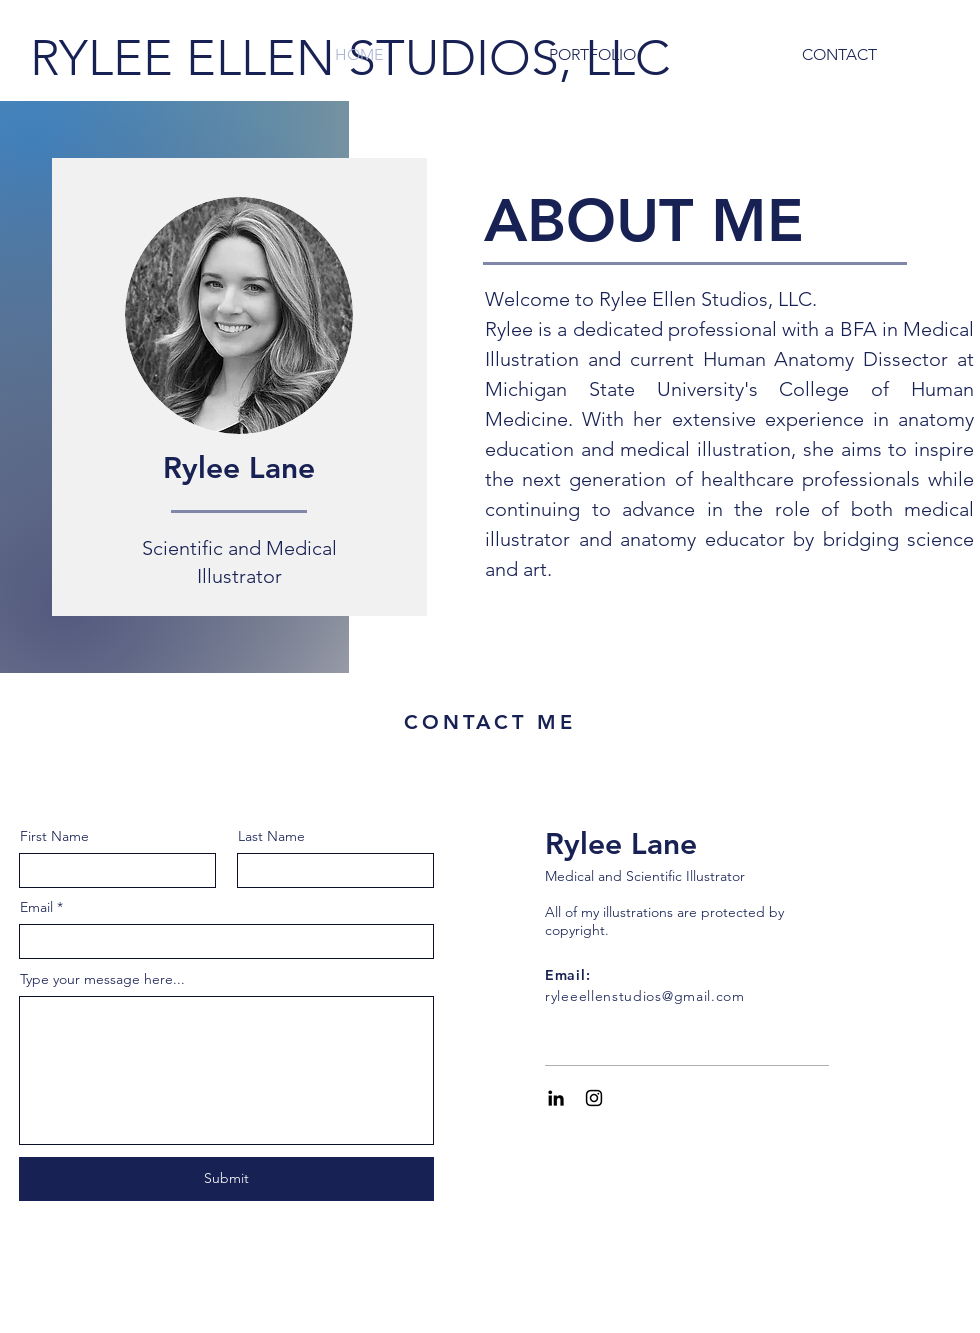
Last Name (271, 836)
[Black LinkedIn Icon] (556, 1098)
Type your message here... (102, 979)
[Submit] (226, 1179)
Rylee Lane (621, 844)
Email (36, 907)
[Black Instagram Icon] (594, 1098)
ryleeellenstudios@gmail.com (645, 996)
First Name (54, 836)
